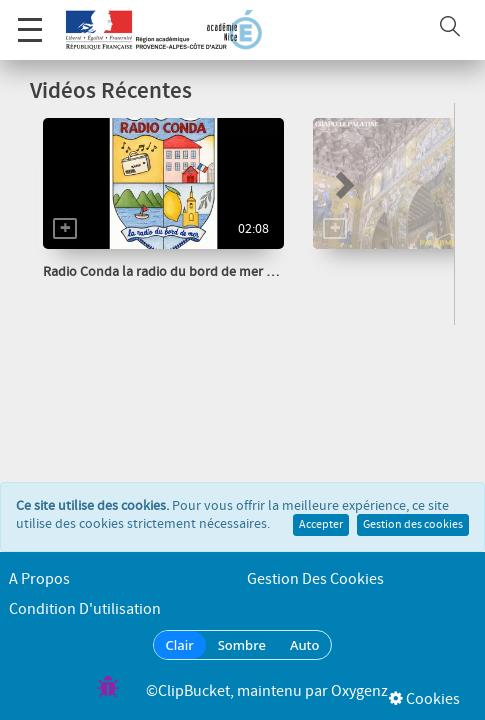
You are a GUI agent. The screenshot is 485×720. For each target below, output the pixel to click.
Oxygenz (359, 691)
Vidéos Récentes (111, 91)
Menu (30, 19)
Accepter (321, 505)
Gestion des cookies (413, 505)
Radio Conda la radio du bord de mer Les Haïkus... (190, 272)
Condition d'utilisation (85, 609)
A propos (39, 579)
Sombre (242, 645)
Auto (305, 645)
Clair (180, 645)
